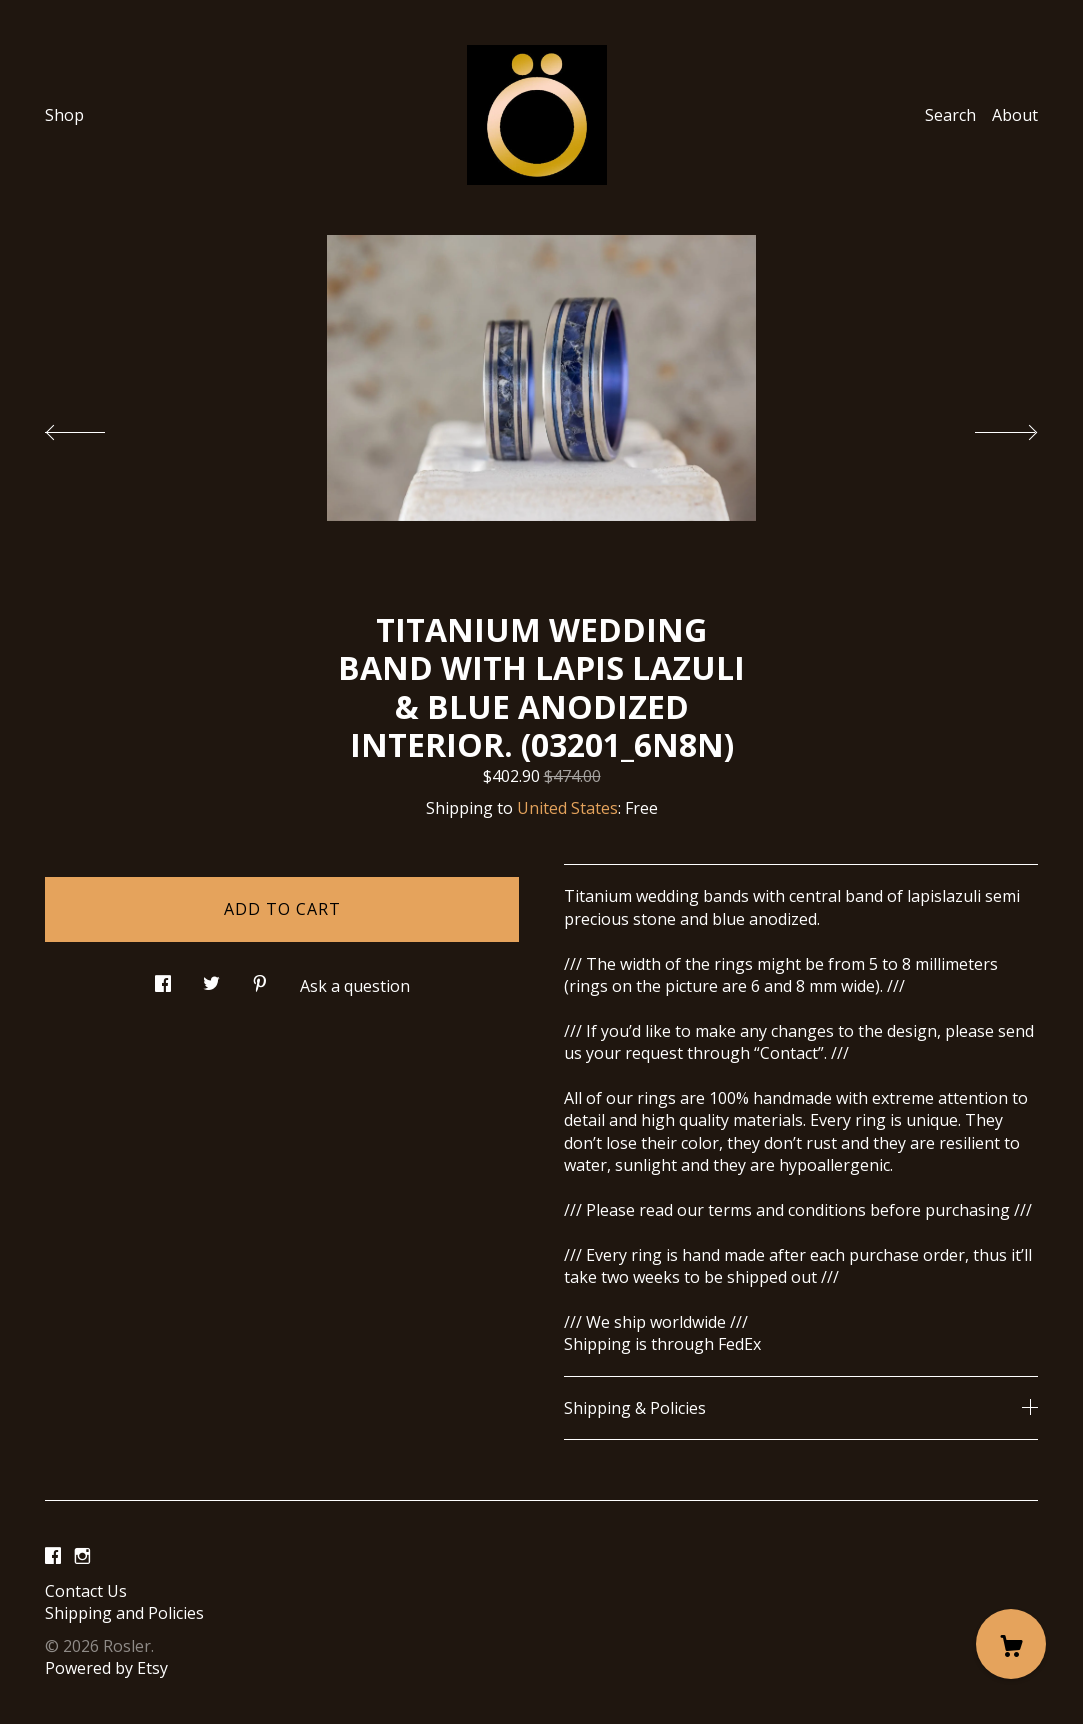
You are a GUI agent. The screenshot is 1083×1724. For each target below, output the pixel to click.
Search (950, 115)
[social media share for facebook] (163, 978)
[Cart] (1011, 1644)
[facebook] (53, 1557)
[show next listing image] (988, 427)
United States (567, 808)
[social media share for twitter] (211, 978)
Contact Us (86, 1591)
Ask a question (355, 986)
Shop (64, 115)
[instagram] (82, 1557)
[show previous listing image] (95, 427)
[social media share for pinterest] (260, 978)
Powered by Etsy (106, 1668)
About (1015, 115)
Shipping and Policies (124, 1613)
